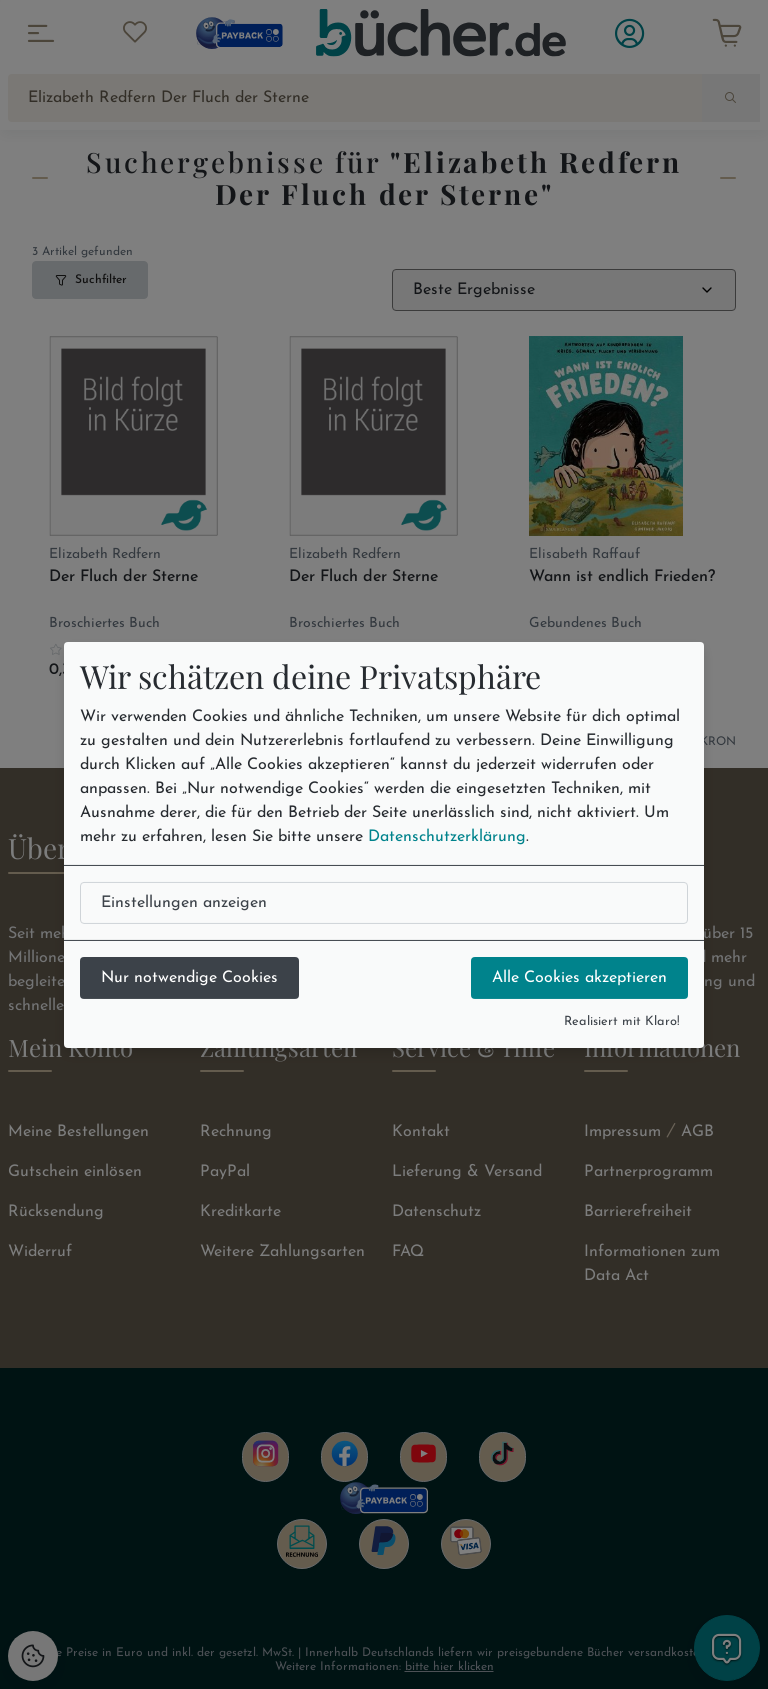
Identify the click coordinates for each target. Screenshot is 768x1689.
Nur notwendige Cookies (189, 978)
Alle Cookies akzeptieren (579, 978)
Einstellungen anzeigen (184, 903)
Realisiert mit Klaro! (622, 1021)
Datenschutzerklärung (447, 837)
